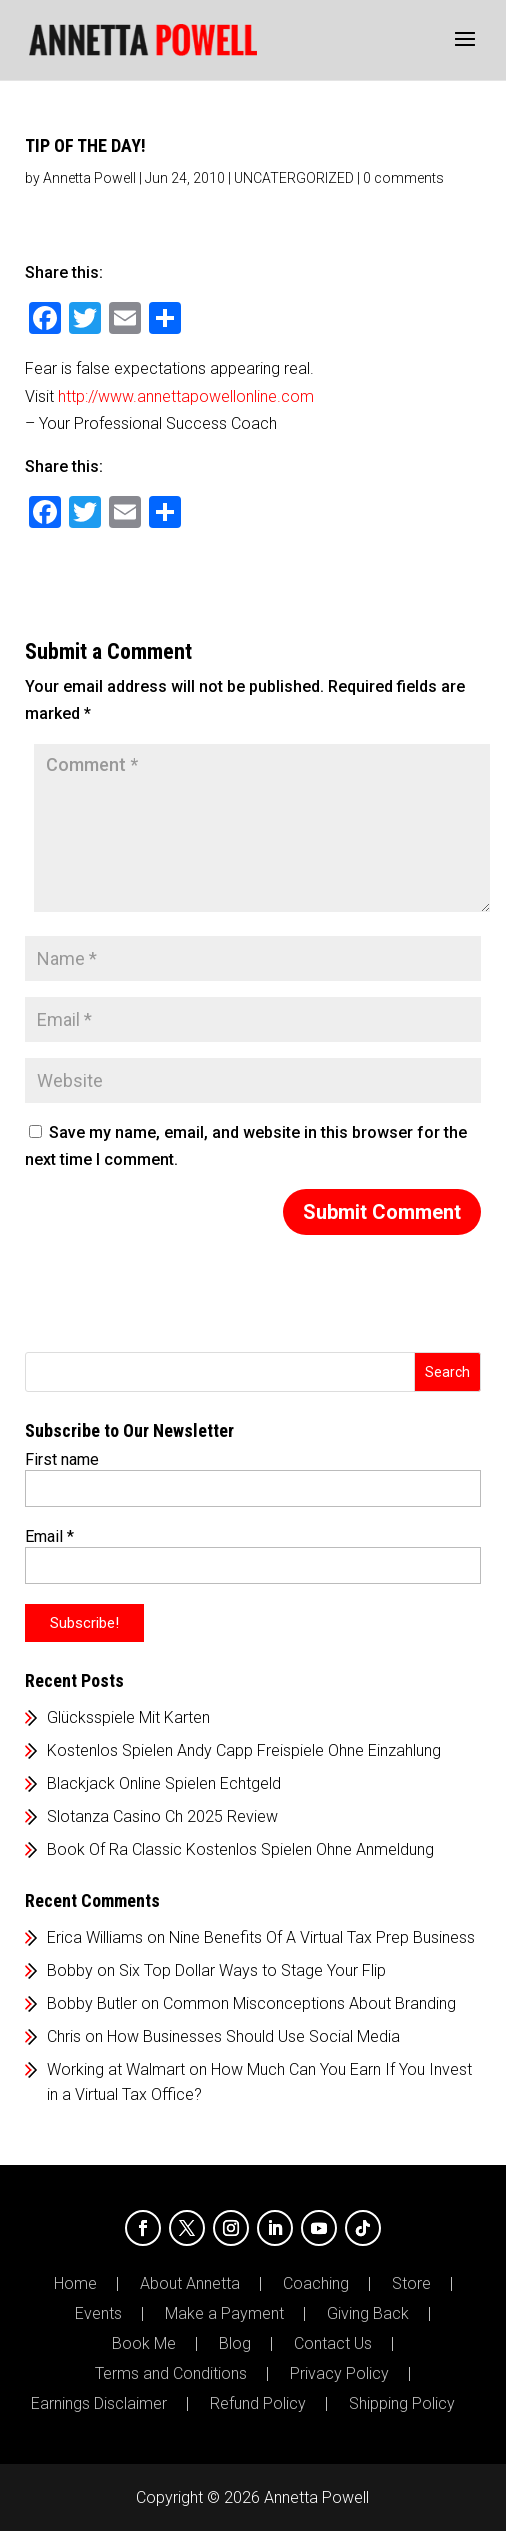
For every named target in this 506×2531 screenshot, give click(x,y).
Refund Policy (258, 2404)
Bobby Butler (92, 2003)
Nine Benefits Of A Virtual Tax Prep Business (322, 1937)
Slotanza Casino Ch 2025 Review (162, 1816)
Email (49, 1536)
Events (98, 2314)
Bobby (70, 1970)
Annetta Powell (89, 178)
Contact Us (333, 2344)
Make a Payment (224, 2314)
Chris (64, 2036)
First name (62, 1459)
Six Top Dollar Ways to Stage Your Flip (252, 1970)
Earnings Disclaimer (99, 2404)
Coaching (316, 2284)
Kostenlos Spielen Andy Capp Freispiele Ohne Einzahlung (244, 1750)
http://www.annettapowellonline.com (186, 396)
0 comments (403, 178)
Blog (235, 2344)
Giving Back (368, 2314)
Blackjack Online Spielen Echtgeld (164, 1783)
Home (75, 2284)
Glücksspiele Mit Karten (128, 1717)
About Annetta (190, 2284)
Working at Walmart (116, 2069)
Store (411, 2284)
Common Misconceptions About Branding (309, 2003)
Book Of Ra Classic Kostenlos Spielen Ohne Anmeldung (240, 1849)
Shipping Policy (402, 2404)
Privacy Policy (339, 2374)
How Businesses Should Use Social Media (253, 2036)
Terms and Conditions (171, 2374)
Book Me (144, 2344)
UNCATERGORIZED (294, 178)
